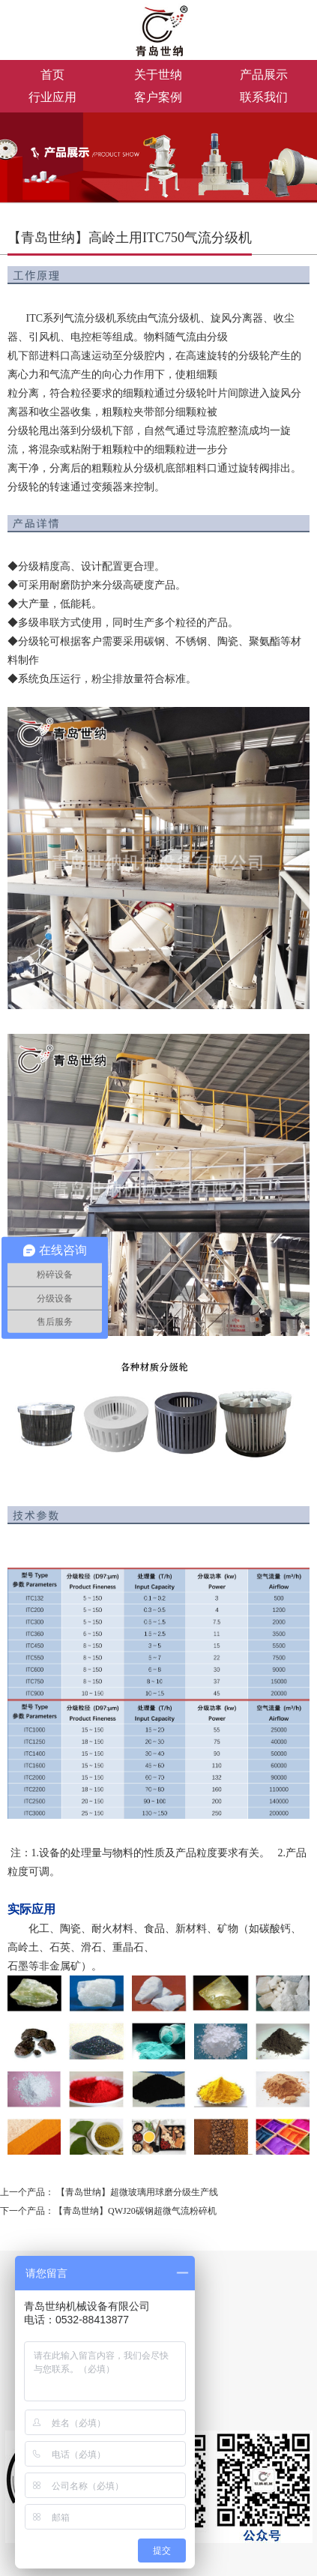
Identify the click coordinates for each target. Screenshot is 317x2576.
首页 (52, 74)
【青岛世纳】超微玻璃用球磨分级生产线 (137, 2192)
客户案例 (158, 97)
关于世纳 (158, 74)
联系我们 (264, 97)
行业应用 (52, 97)
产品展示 (264, 74)
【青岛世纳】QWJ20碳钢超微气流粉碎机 (135, 2211)
